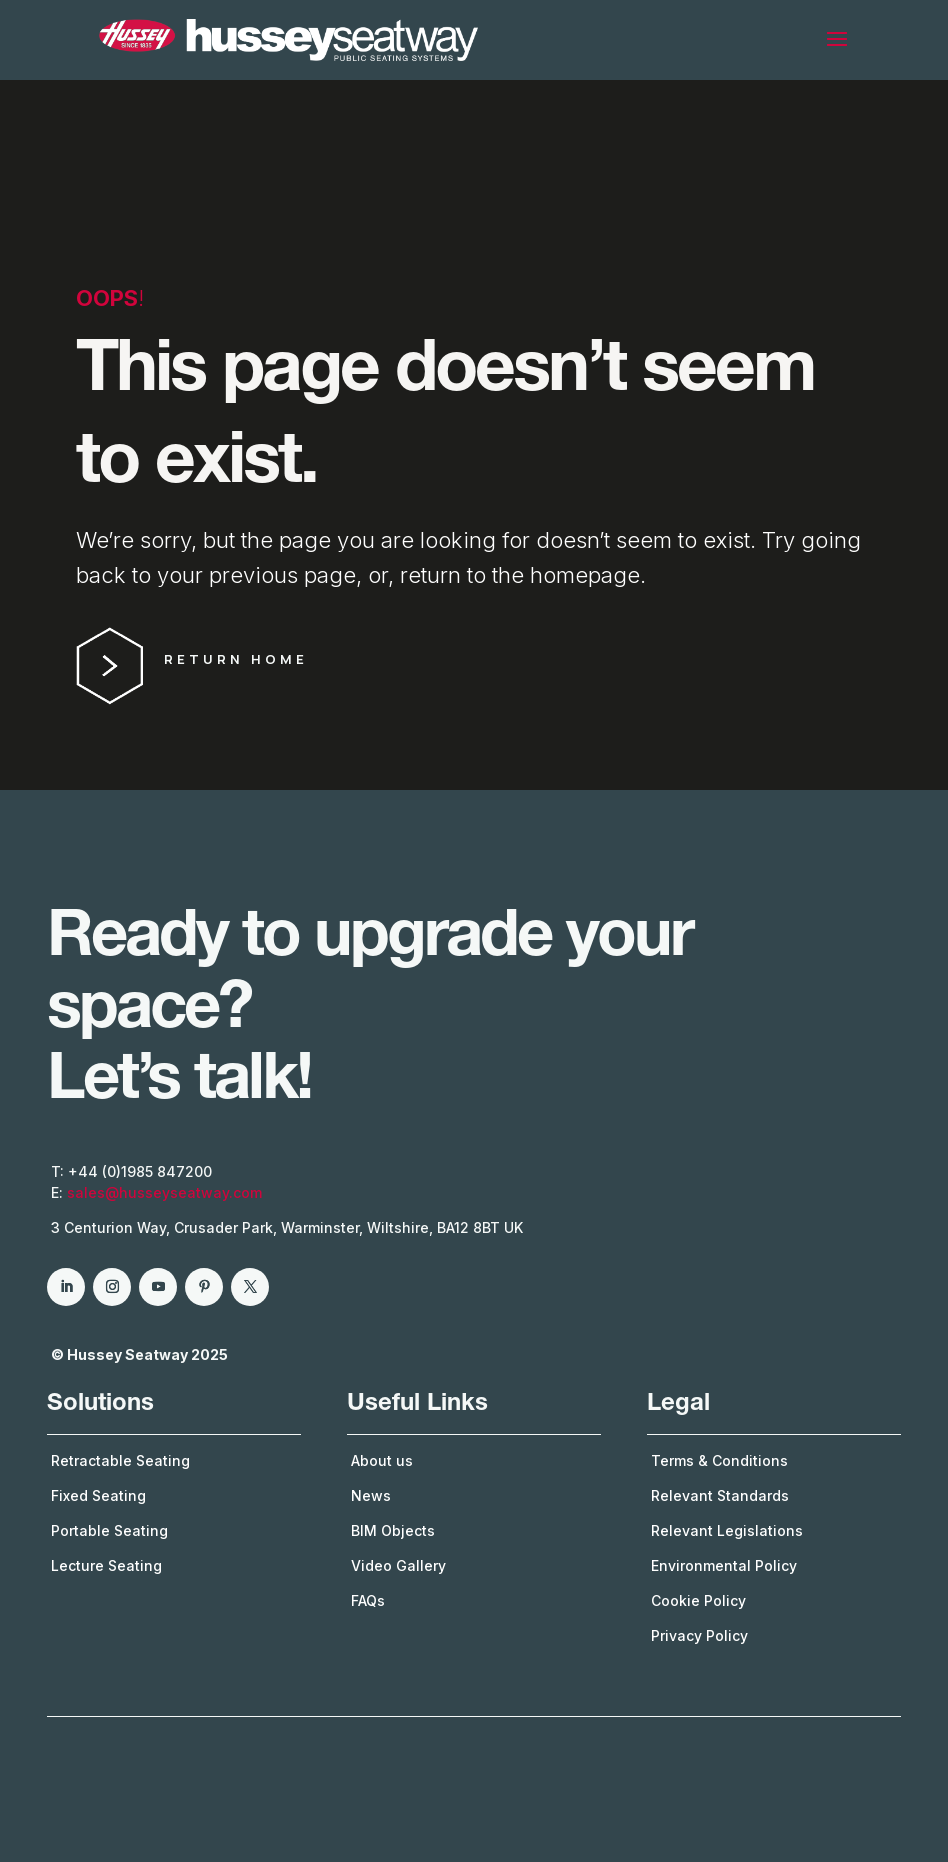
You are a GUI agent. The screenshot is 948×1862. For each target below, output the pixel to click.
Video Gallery (398, 1565)
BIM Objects (393, 1530)
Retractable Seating (120, 1460)
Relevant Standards (720, 1495)
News (371, 1495)
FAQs (368, 1600)
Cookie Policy (698, 1600)
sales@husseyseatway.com (164, 1192)
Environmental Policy (724, 1565)
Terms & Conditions (719, 1460)
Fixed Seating (98, 1495)
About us (382, 1460)
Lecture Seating (106, 1565)
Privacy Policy (699, 1635)
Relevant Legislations (727, 1530)
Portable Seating (109, 1530)
